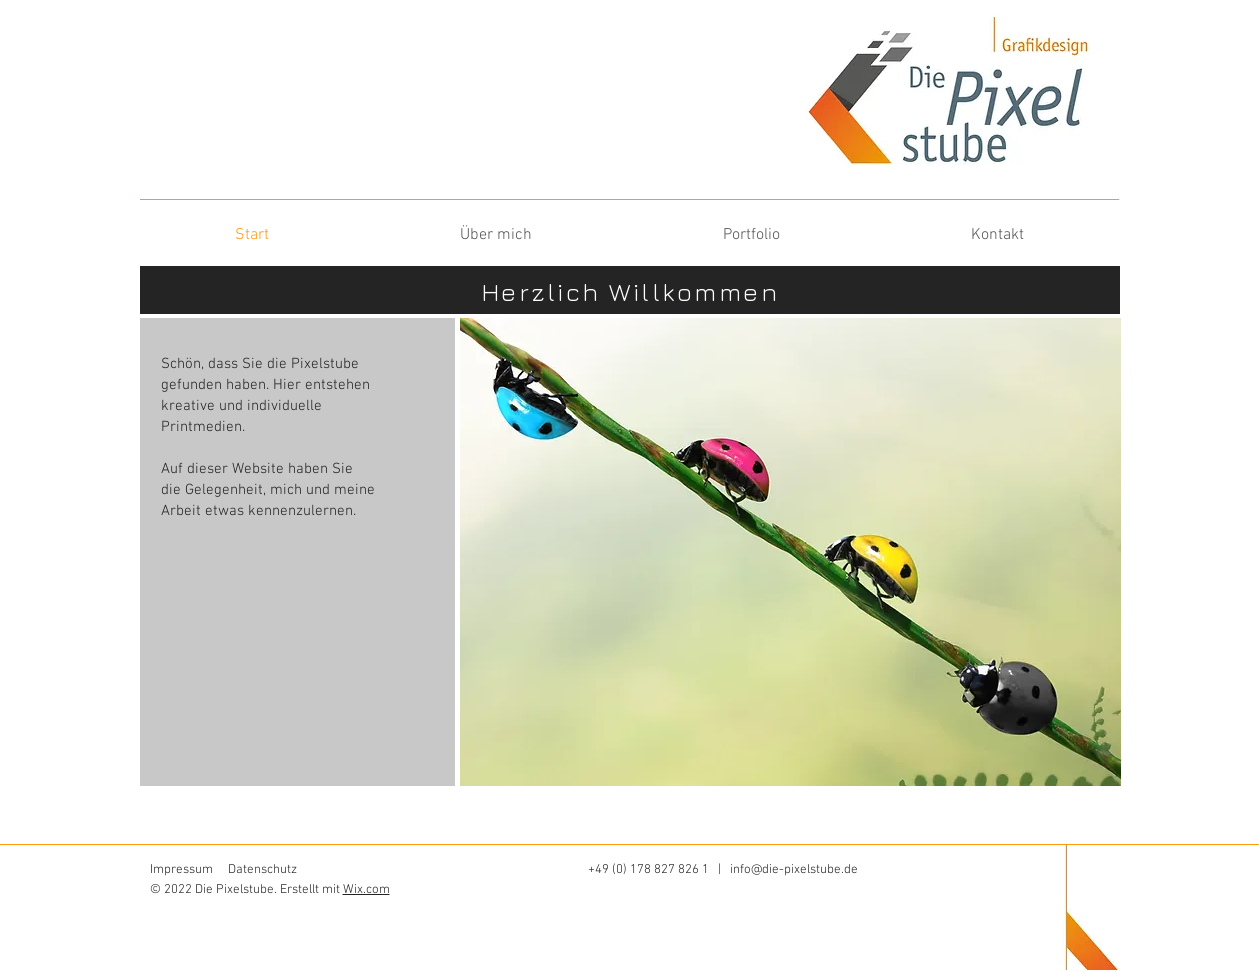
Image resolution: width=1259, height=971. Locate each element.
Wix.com (366, 890)
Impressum (181, 870)
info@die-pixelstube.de (794, 870)
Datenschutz (262, 870)
